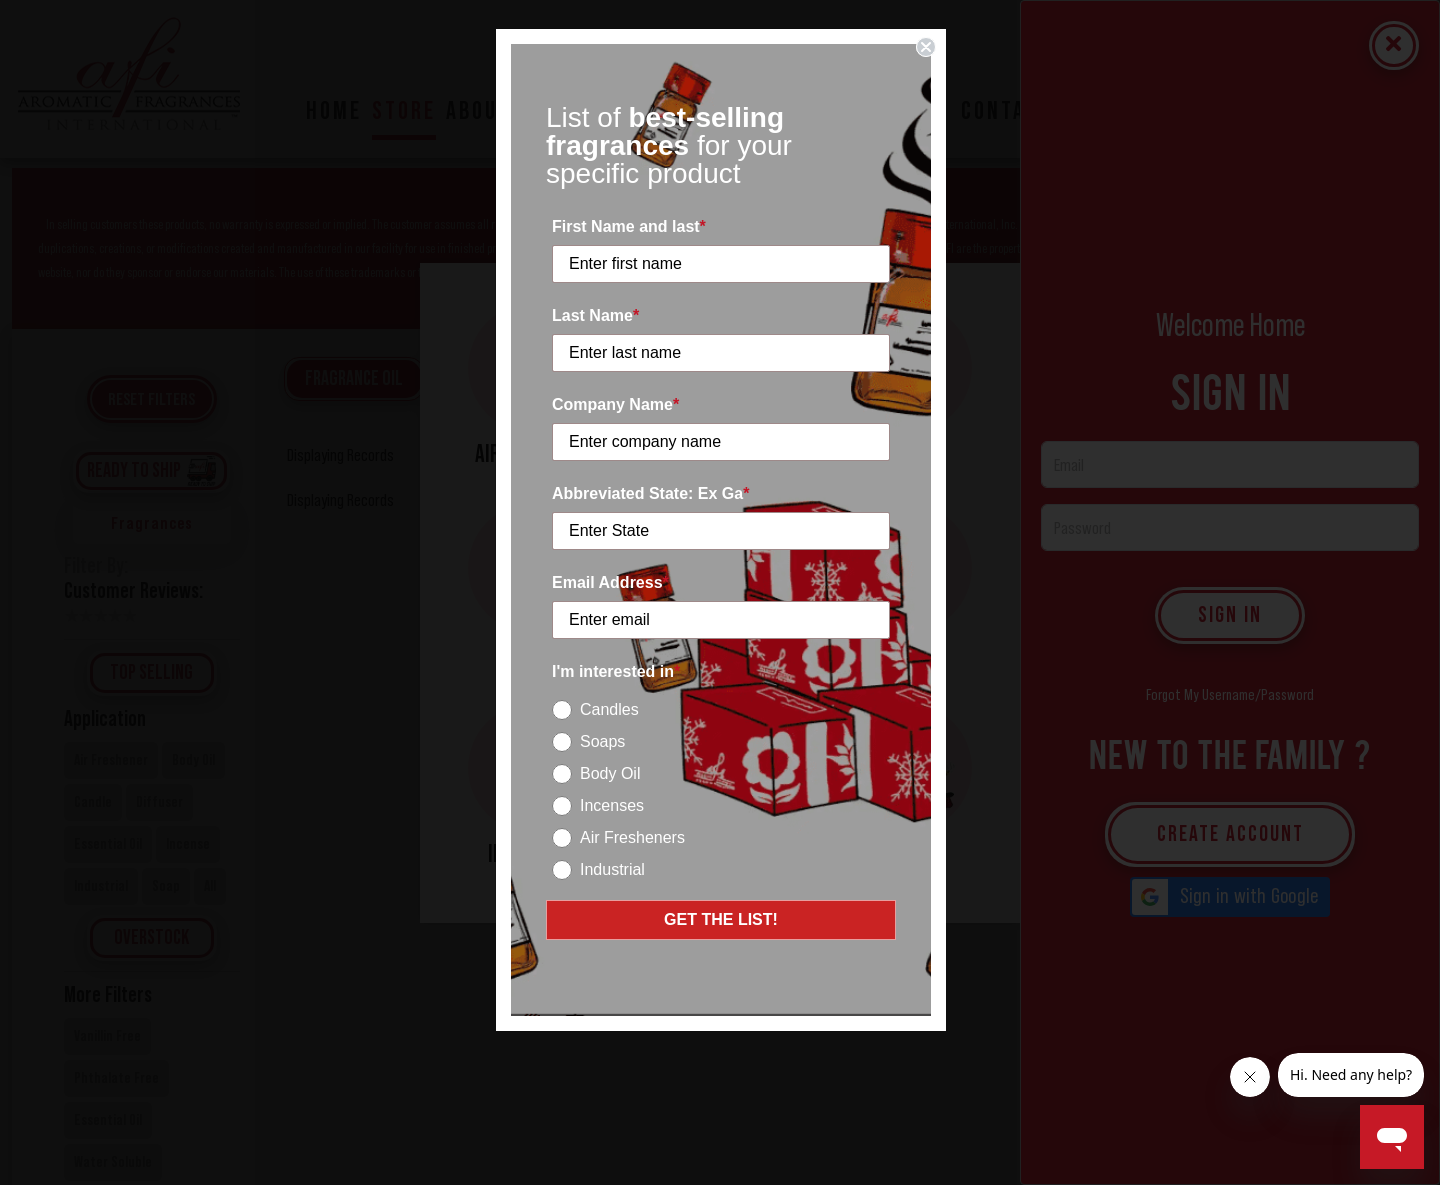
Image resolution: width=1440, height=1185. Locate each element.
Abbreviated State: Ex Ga (650, 493)
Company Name (615, 404)
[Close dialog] (926, 47)
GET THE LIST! (721, 919)
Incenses (612, 805)
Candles (609, 709)
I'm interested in (616, 671)
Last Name (595, 315)
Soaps (602, 741)
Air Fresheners (632, 837)
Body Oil (610, 773)
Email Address (610, 582)
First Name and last (629, 226)
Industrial (612, 869)
